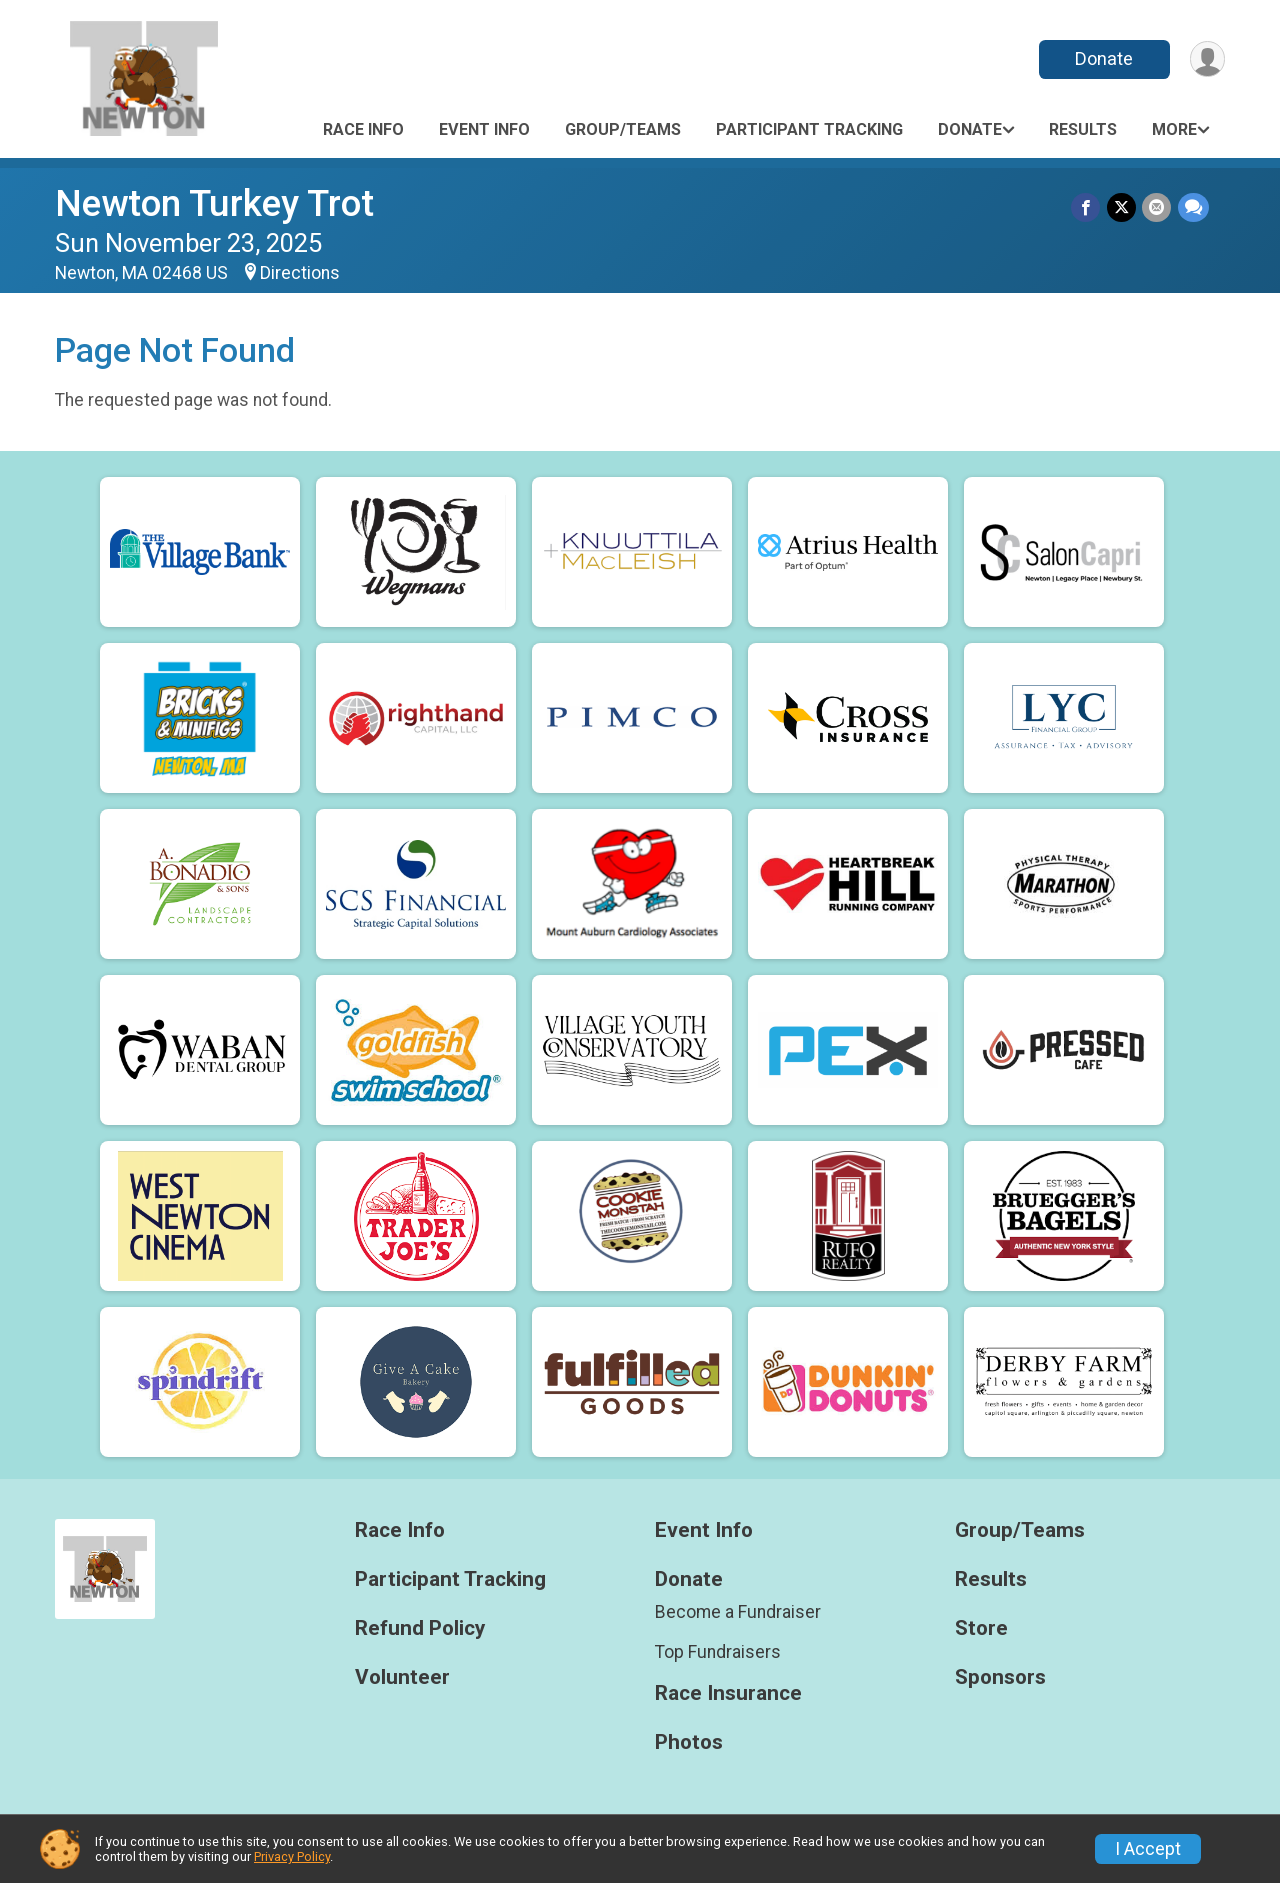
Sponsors (1000, 1677)
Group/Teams (623, 129)
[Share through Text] (1193, 207)
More (1174, 129)
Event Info (484, 129)
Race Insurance (728, 1693)
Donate (1103, 58)
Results (1083, 129)
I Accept (1148, 1849)
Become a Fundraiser (738, 1612)
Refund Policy (420, 1628)
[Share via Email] (1157, 207)
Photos (689, 1742)
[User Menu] (1206, 59)
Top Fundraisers (718, 1652)
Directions (300, 273)
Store (981, 1628)
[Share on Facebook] (1087, 207)
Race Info (363, 129)
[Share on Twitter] (1122, 207)
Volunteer (402, 1677)
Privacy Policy (292, 1856)
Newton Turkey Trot (214, 203)
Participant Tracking (809, 129)
